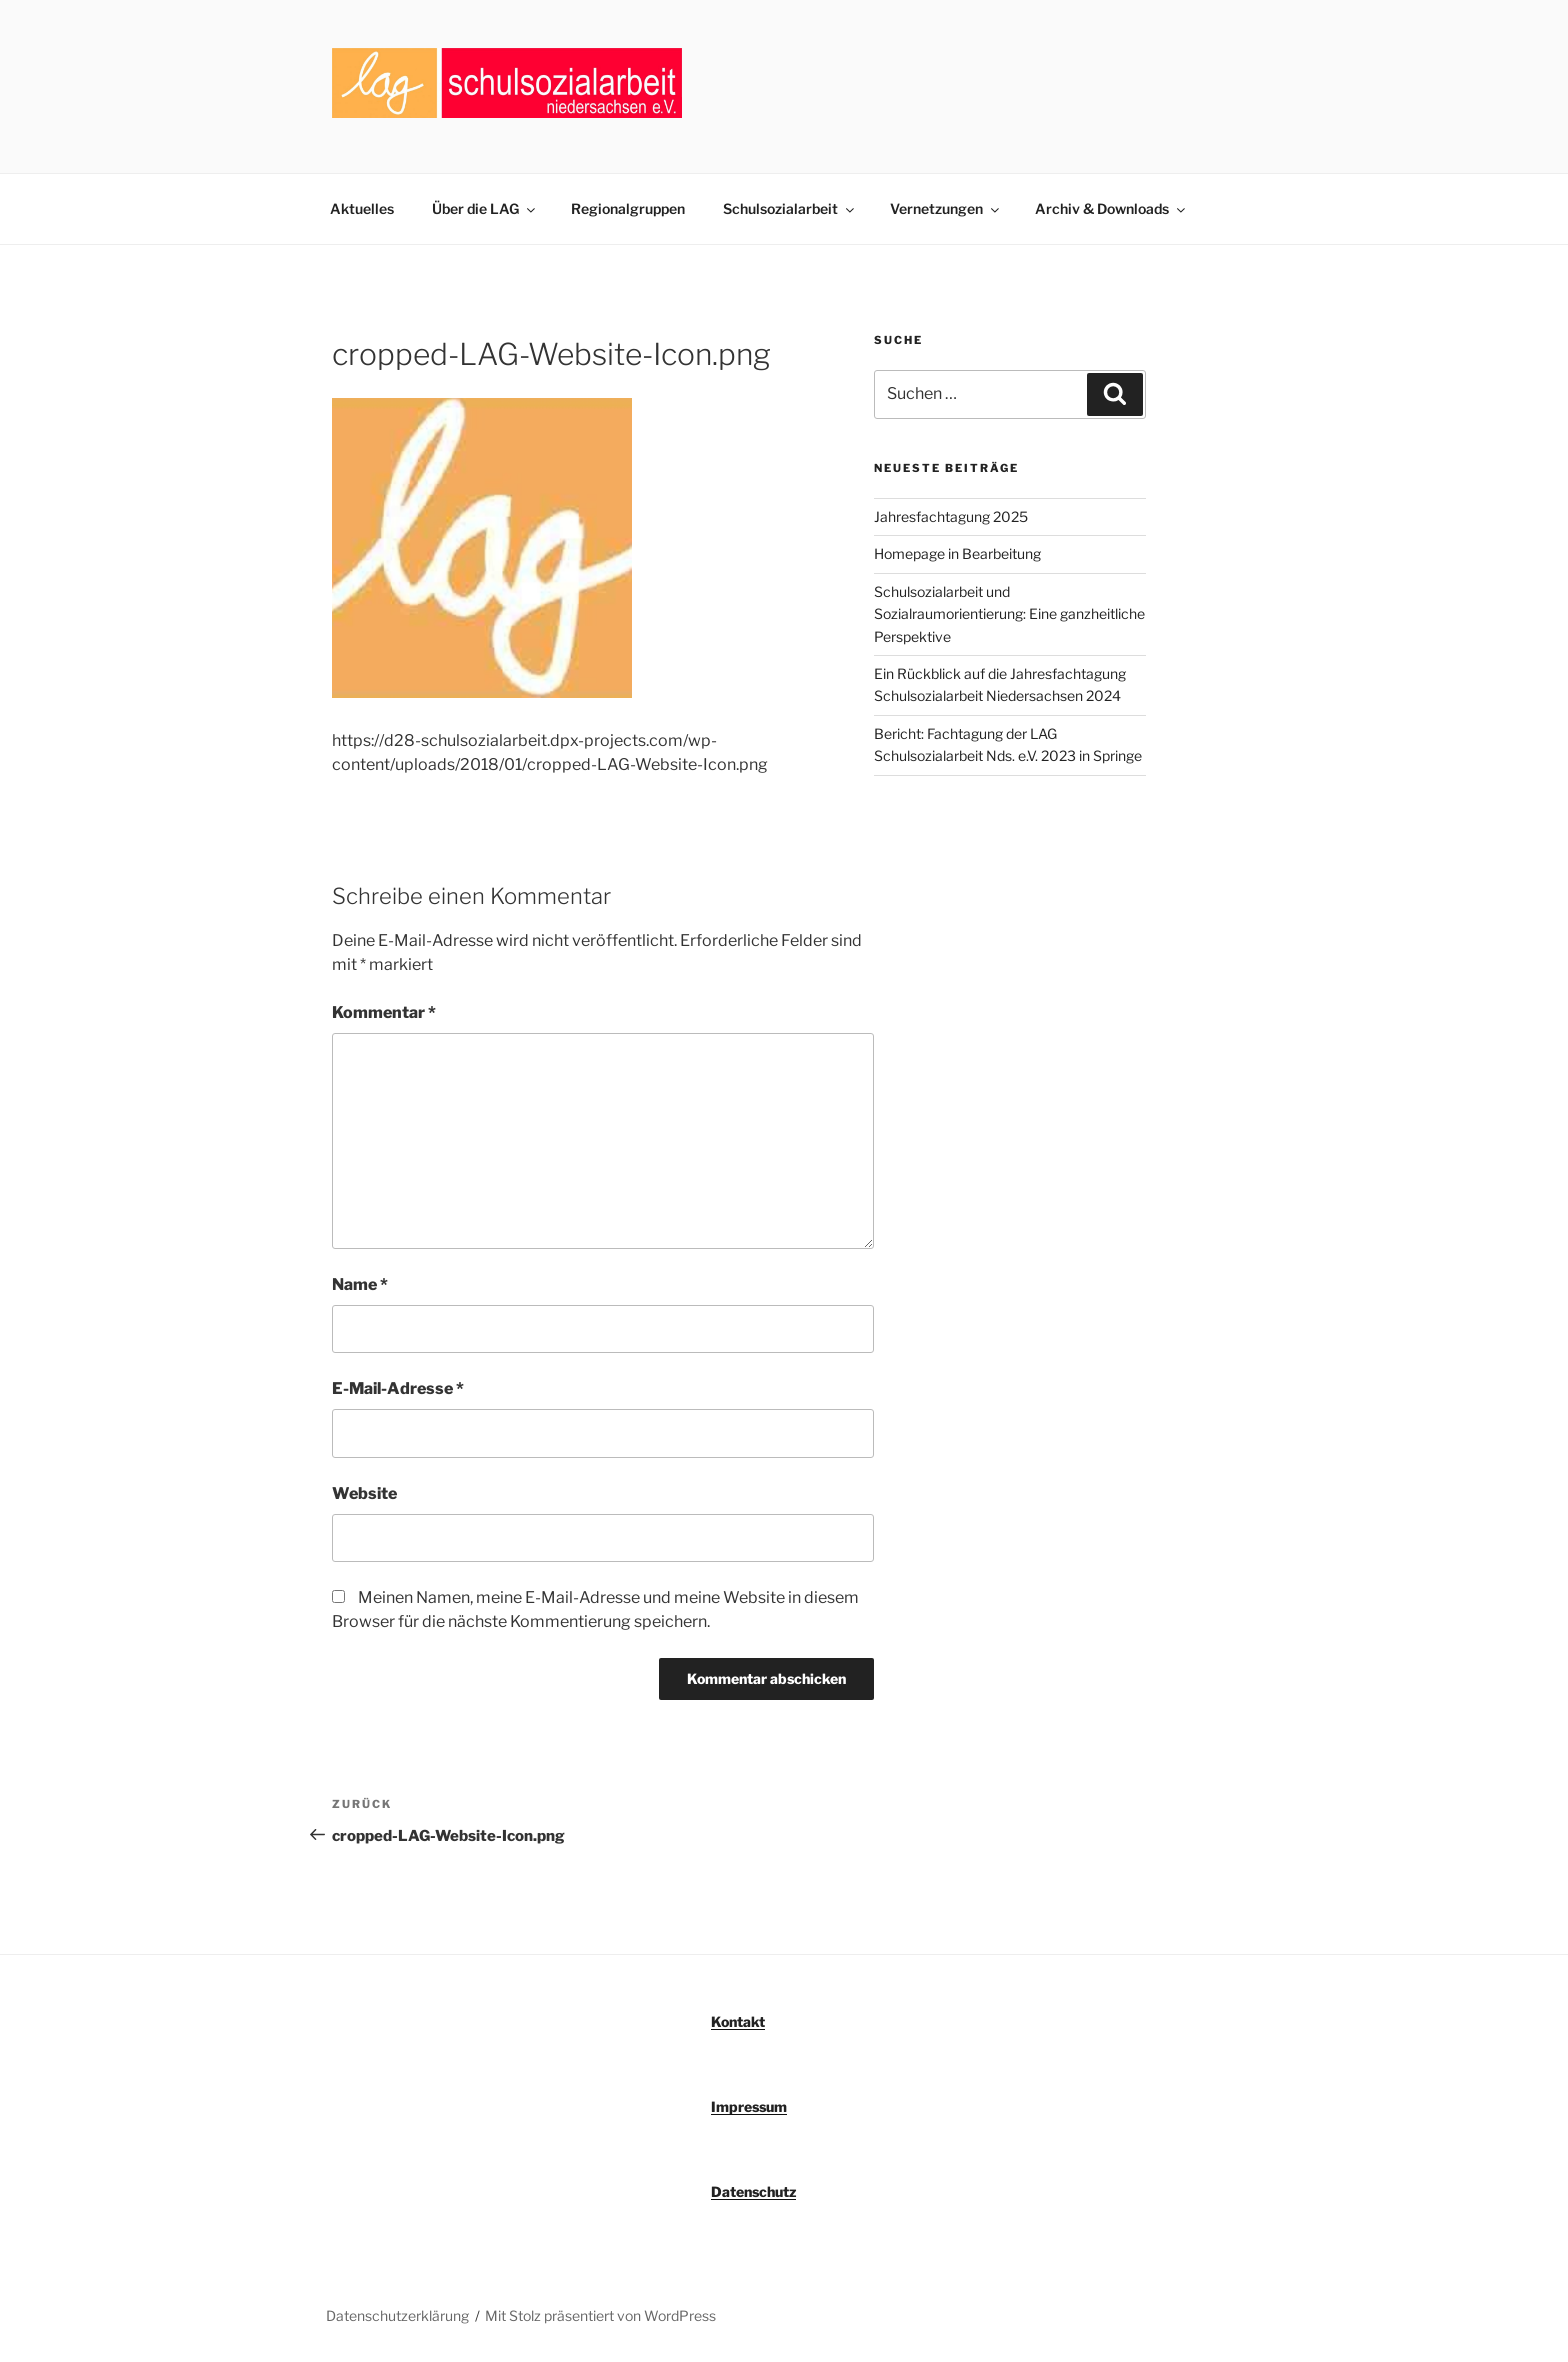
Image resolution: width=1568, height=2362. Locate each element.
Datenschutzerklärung (397, 2315)
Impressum (749, 2106)
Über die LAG (485, 208)
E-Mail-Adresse (398, 1388)
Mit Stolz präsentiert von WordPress (600, 2315)
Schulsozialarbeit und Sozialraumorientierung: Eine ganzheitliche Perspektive (1009, 614)
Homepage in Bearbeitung (957, 553)
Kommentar (384, 1012)
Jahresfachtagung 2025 (951, 516)
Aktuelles (362, 208)
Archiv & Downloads (1111, 208)
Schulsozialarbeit (790, 208)
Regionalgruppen (628, 208)
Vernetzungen (946, 208)
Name (360, 1284)
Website (364, 1493)
